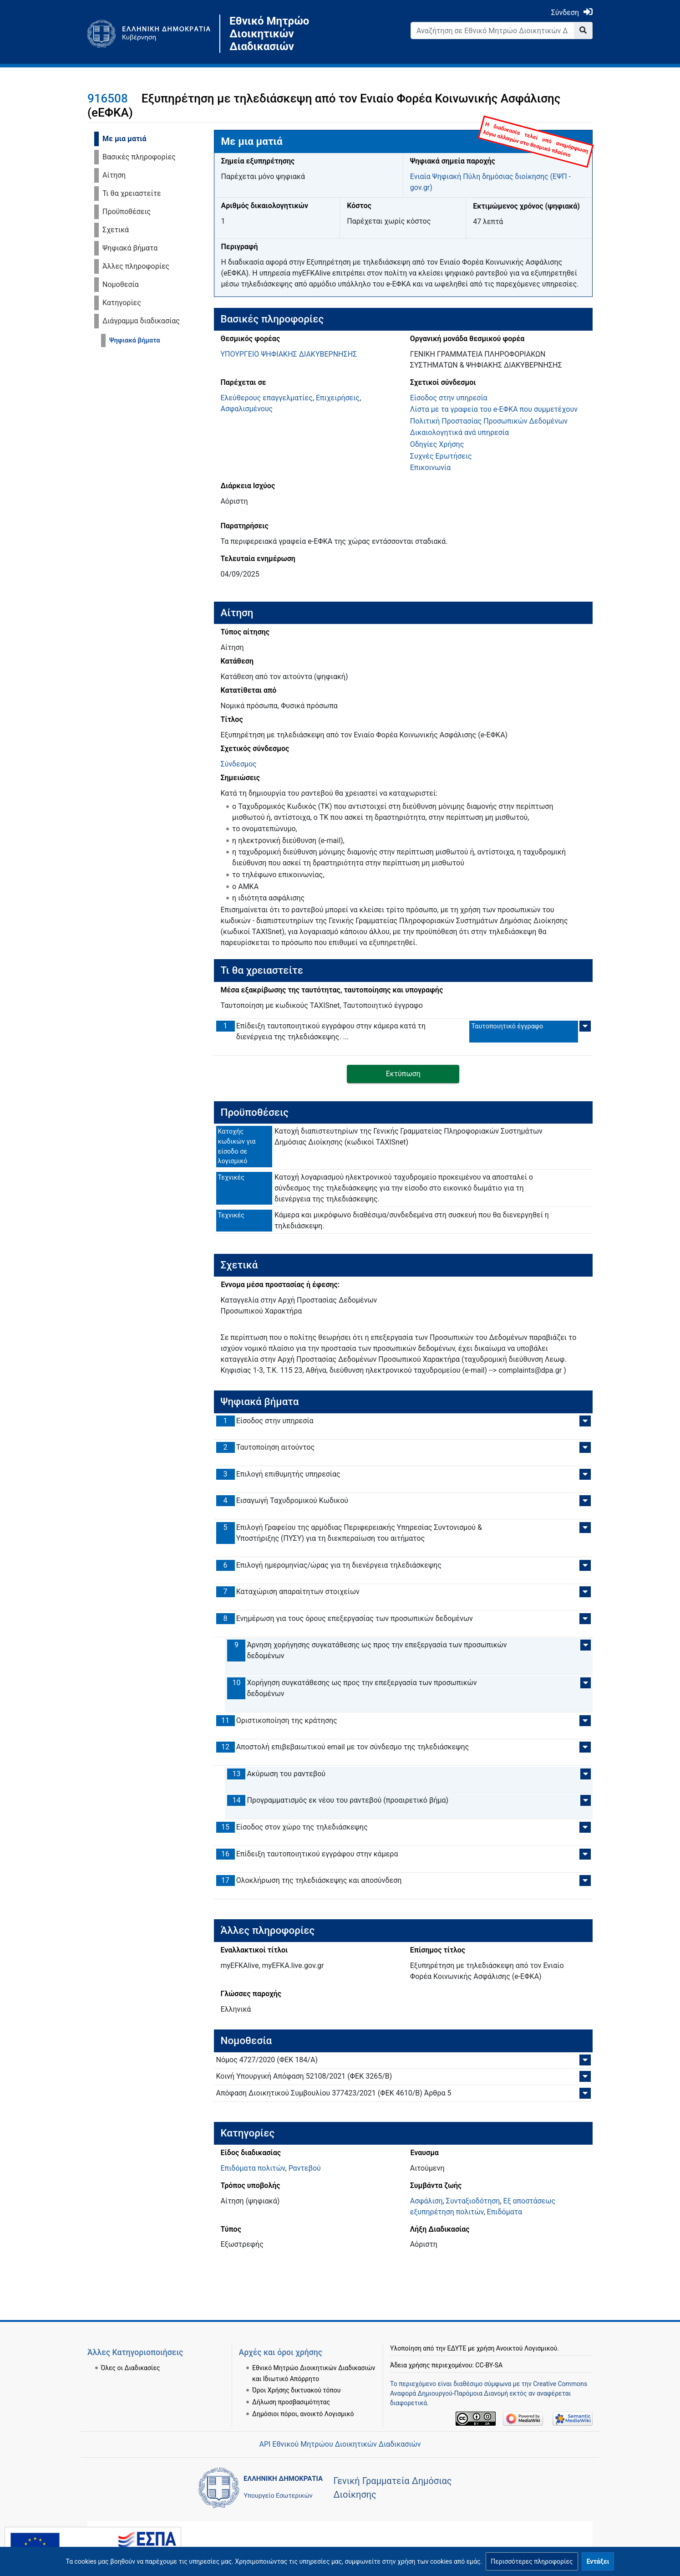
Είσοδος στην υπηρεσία (448, 398)
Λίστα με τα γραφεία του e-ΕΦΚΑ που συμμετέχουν (494, 409)
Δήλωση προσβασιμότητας (291, 2379)
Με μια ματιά (124, 138)
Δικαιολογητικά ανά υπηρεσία (459, 432)
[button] (532, 2561)
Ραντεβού (305, 2168)
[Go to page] (583, 30)
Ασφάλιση (426, 2201)
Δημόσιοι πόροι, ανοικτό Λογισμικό (303, 2391)
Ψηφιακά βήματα (129, 248)
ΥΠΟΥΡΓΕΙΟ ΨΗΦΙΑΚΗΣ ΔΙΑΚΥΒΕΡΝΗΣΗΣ (289, 354)
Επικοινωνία (430, 467)
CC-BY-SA (488, 2342)
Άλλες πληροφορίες (135, 266)
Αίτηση (114, 175)
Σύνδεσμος (239, 764)
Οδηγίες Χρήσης (437, 444)
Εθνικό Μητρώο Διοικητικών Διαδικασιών (269, 34)
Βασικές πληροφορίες (139, 157)
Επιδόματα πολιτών (253, 2168)
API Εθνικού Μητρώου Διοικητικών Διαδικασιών (340, 2444)
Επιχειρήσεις (338, 398)
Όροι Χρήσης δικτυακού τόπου (296, 2368)
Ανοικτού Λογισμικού (526, 2325)
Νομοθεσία (120, 284)
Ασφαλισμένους (247, 408)
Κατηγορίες (121, 302)
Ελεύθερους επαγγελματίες (267, 398)
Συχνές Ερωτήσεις (441, 456)
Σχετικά (115, 229)
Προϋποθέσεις (126, 211)
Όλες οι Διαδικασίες (130, 2345)
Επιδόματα (504, 2212)
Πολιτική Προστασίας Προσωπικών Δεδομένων (489, 421)
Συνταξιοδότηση (473, 2201)
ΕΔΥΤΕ (457, 2325)
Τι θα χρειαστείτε (131, 193)
